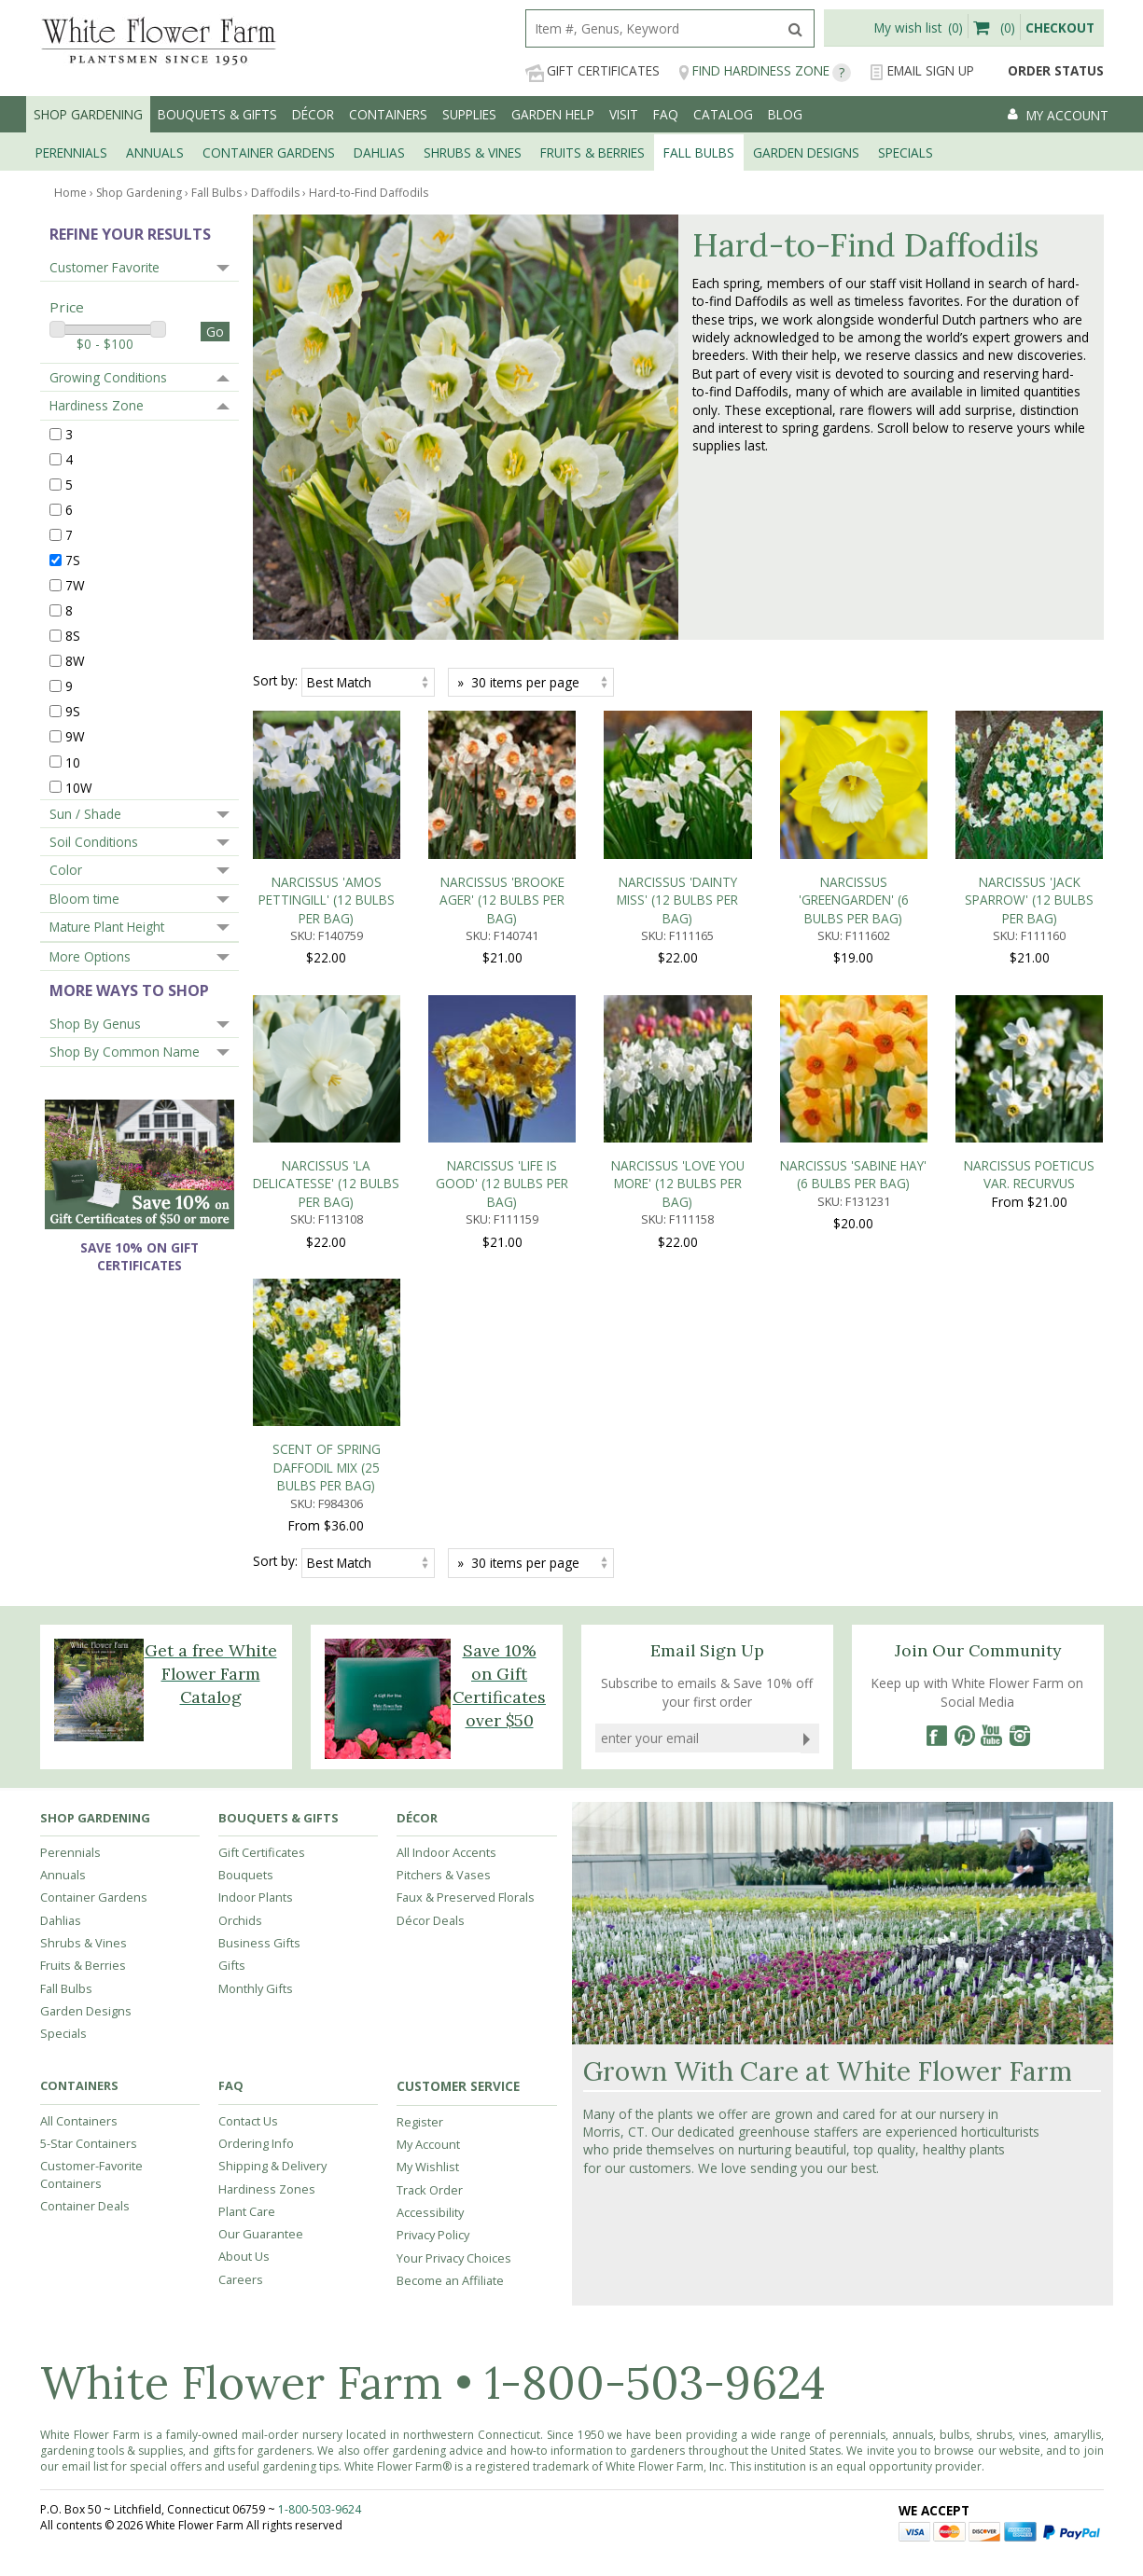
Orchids (240, 1634)
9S (72, 711)
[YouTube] (992, 1449)
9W (75, 736)
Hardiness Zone (96, 405)
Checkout (1059, 27)
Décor (313, 114)
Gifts (231, 1679)
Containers (388, 114)
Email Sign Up (922, 71)
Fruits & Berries (83, 1679)
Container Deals (85, 1920)
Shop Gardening (88, 114)
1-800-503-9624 (655, 2097)
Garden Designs (86, 1725)
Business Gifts (259, 1657)
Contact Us (248, 1834)
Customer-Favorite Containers (91, 1888)
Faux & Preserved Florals (466, 1611)
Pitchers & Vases (444, 1589)
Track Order (430, 1903)
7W (75, 585)
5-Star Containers (88, 1857)
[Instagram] (1020, 1449)
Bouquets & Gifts (217, 114)
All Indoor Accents (446, 1566)
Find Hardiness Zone (764, 71)
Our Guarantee (260, 1948)
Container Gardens (93, 1611)
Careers (240, 1993)
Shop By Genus (95, 1023)
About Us (244, 1970)
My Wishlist (428, 1881)
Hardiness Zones (266, 1902)
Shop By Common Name (124, 1051)
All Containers (79, 1834)
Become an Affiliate (450, 1995)
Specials (63, 1747)
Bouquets (245, 1589)
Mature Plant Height (106, 926)
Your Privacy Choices (454, 1971)
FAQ (665, 114)
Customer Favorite (104, 267)
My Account (428, 1858)
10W (78, 787)
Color (65, 870)
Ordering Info (256, 1857)
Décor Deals (431, 1634)
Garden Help (552, 114)
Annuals (63, 1589)
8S (72, 635)
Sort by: (275, 680)
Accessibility (430, 1926)
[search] (651, 28)
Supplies (469, 114)
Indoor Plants (255, 1611)
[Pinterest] (964, 1449)
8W (75, 661)
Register (420, 1836)
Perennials (70, 1566)
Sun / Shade (85, 814)
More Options (90, 956)
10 (72, 761)
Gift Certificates (592, 71)
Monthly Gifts (255, 1702)
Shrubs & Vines (83, 1657)
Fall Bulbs (66, 1702)
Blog (785, 114)
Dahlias (60, 1634)
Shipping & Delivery (272, 1880)
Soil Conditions (93, 842)
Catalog (723, 114)
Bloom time (84, 898)
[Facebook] (936, 1449)
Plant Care (246, 1926)
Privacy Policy (433, 1949)
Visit (623, 114)
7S (72, 560)
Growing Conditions (108, 377)
